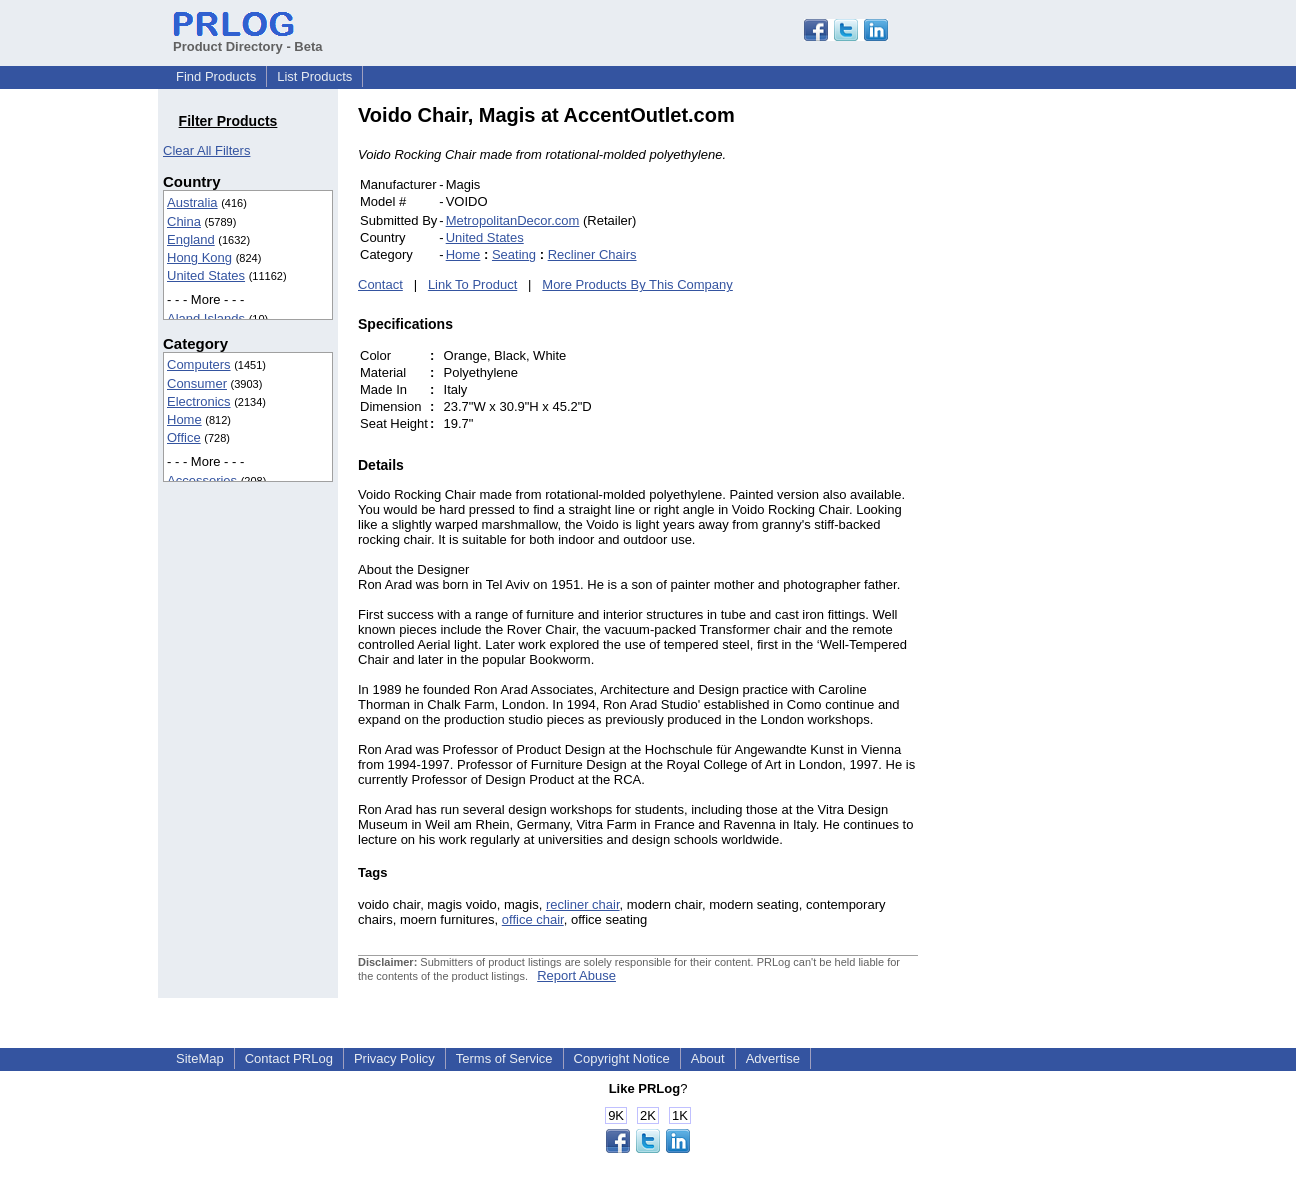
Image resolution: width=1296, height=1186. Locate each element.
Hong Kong (199, 257)
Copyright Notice (622, 1058)
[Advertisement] (1053, 404)
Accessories (202, 480)
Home (184, 419)
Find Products (216, 76)
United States (206, 275)
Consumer (197, 383)
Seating (514, 254)
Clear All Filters (206, 150)
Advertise (773, 1058)
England (191, 239)
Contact (380, 284)
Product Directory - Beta (248, 39)
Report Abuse (576, 975)
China (184, 221)
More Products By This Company (637, 284)
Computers (199, 364)
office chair (533, 919)
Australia (192, 202)
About (708, 1058)
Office (184, 437)
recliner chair (583, 904)
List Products (314, 76)
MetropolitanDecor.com (513, 220)
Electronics (199, 401)
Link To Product (472, 284)
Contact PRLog (289, 1058)
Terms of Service (504, 1058)
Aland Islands (206, 318)
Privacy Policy (394, 1058)
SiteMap (200, 1058)
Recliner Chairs (592, 254)
